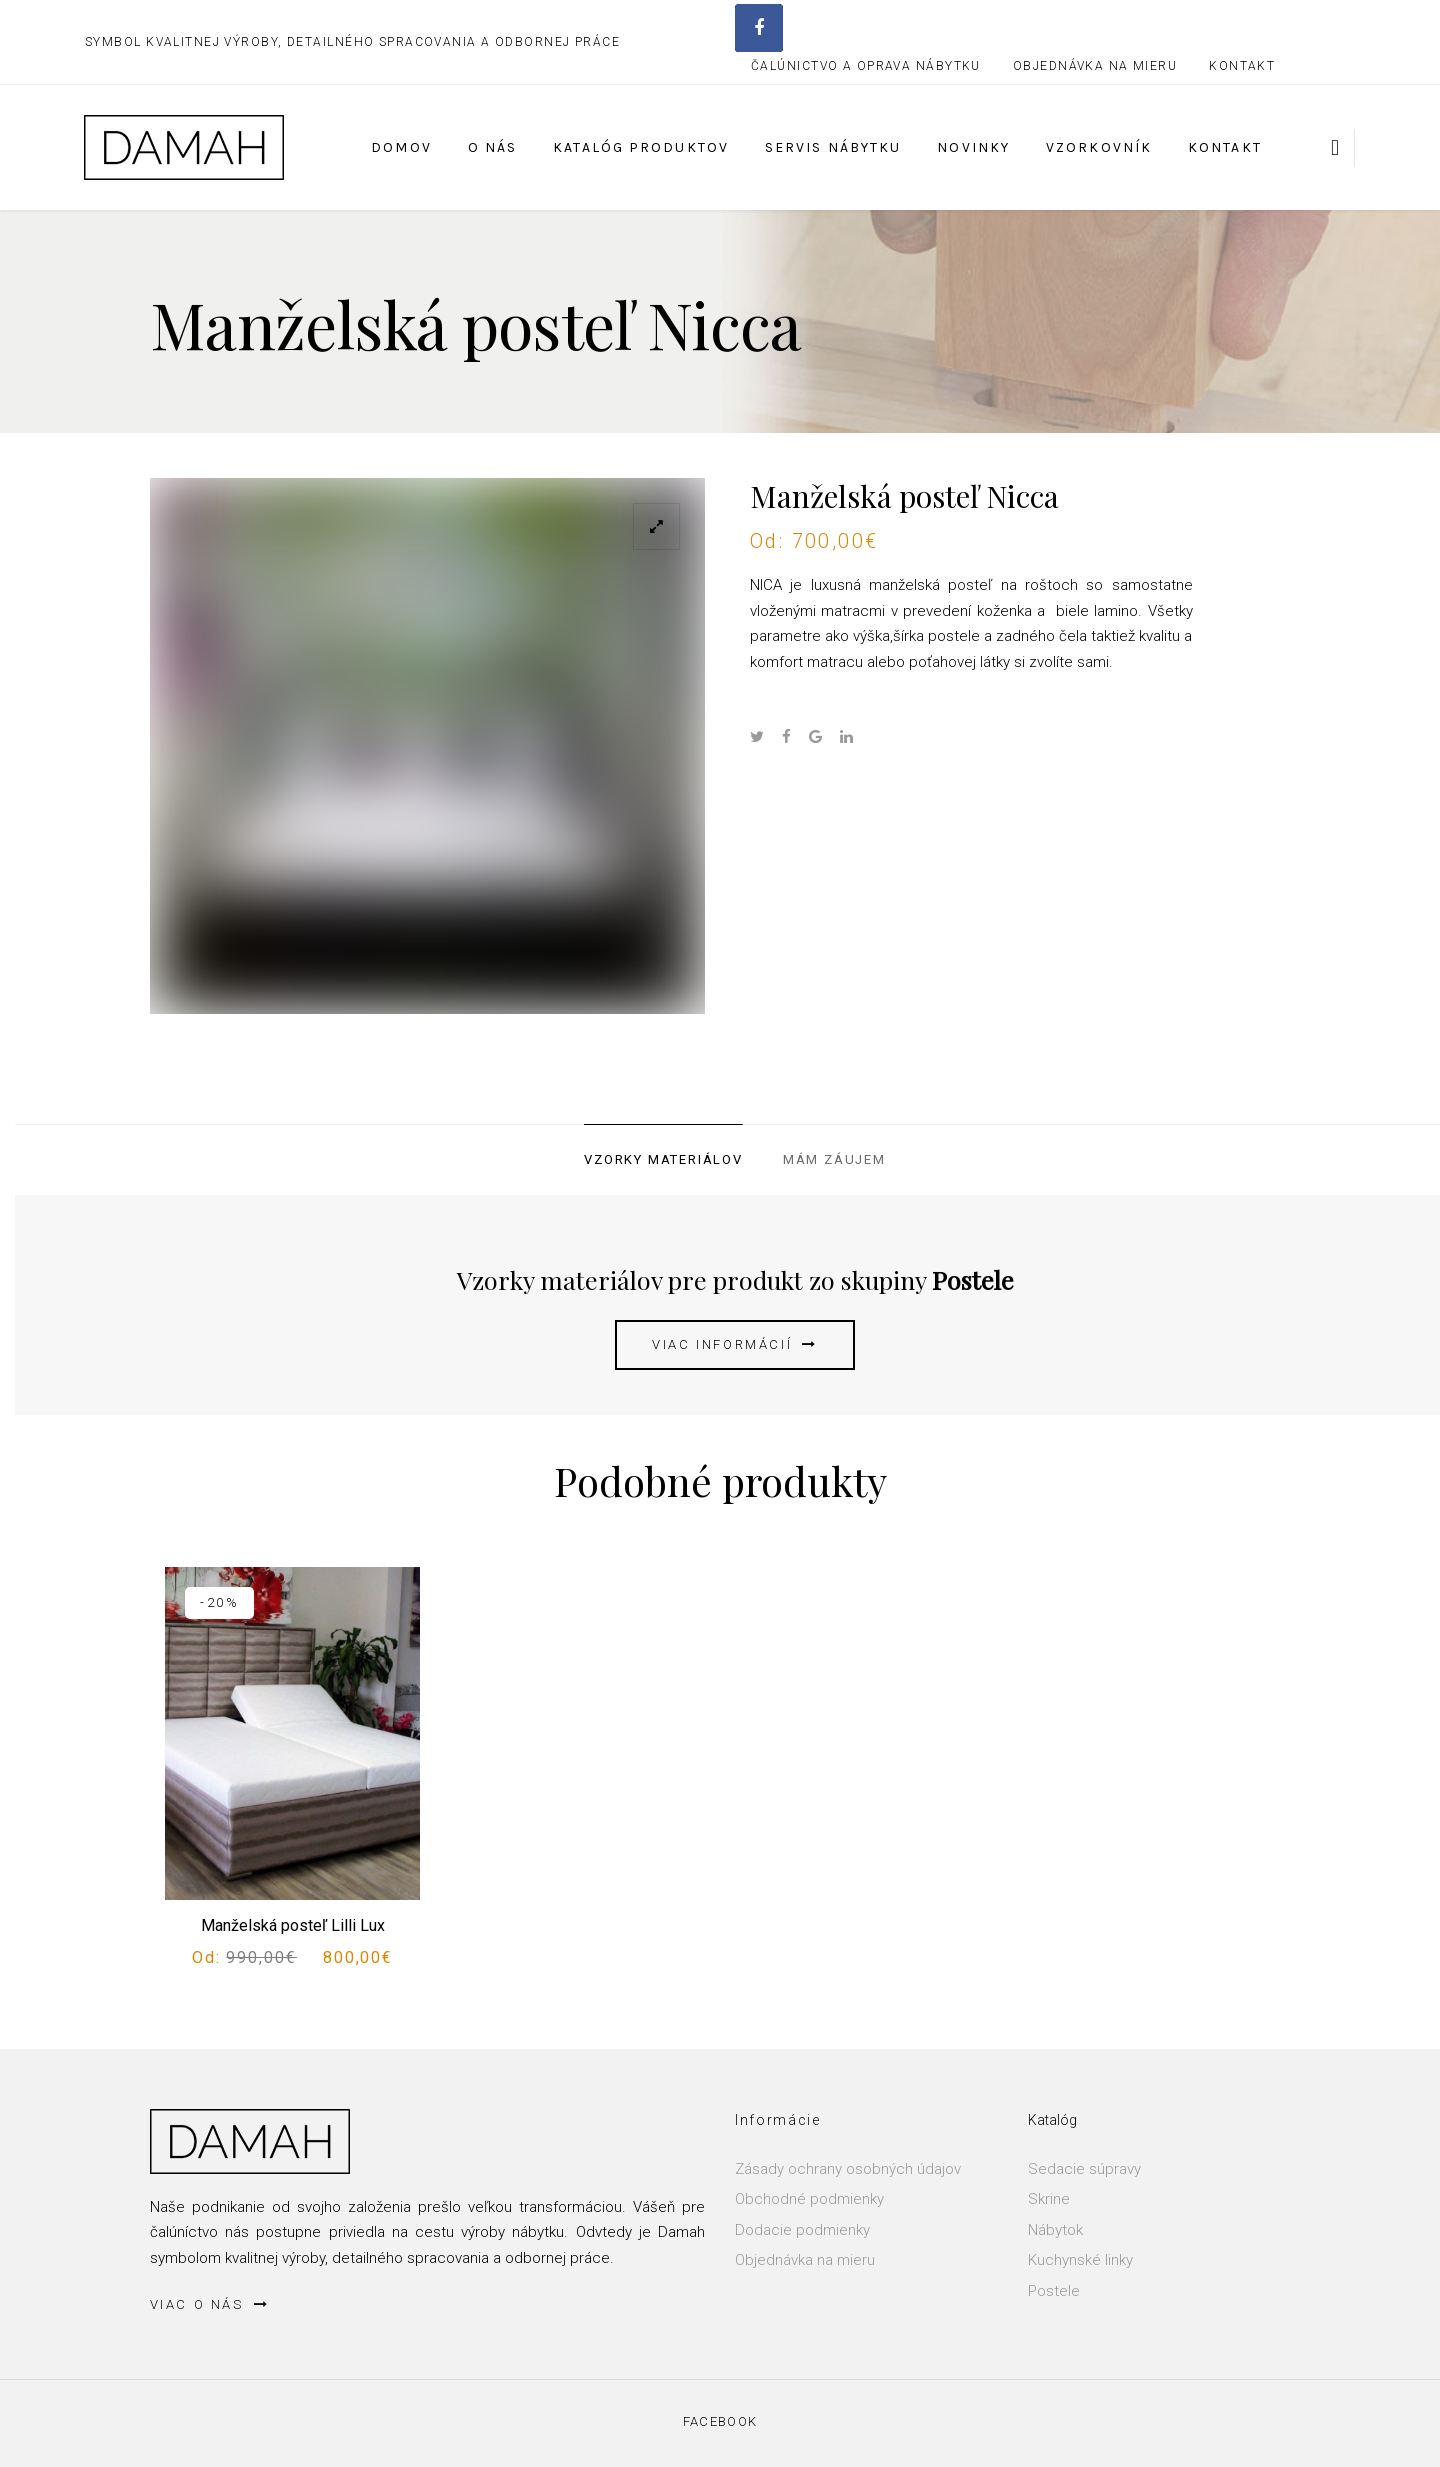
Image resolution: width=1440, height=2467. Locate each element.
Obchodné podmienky (809, 2199)
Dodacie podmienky (802, 2230)
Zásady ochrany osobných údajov (848, 2169)
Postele (1054, 2291)
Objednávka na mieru (805, 2260)
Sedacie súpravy (1084, 2169)
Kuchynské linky (1080, 2260)
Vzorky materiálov (663, 1159)
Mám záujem (834, 1159)
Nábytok (1055, 2230)
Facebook (720, 2421)
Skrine (1049, 2199)
